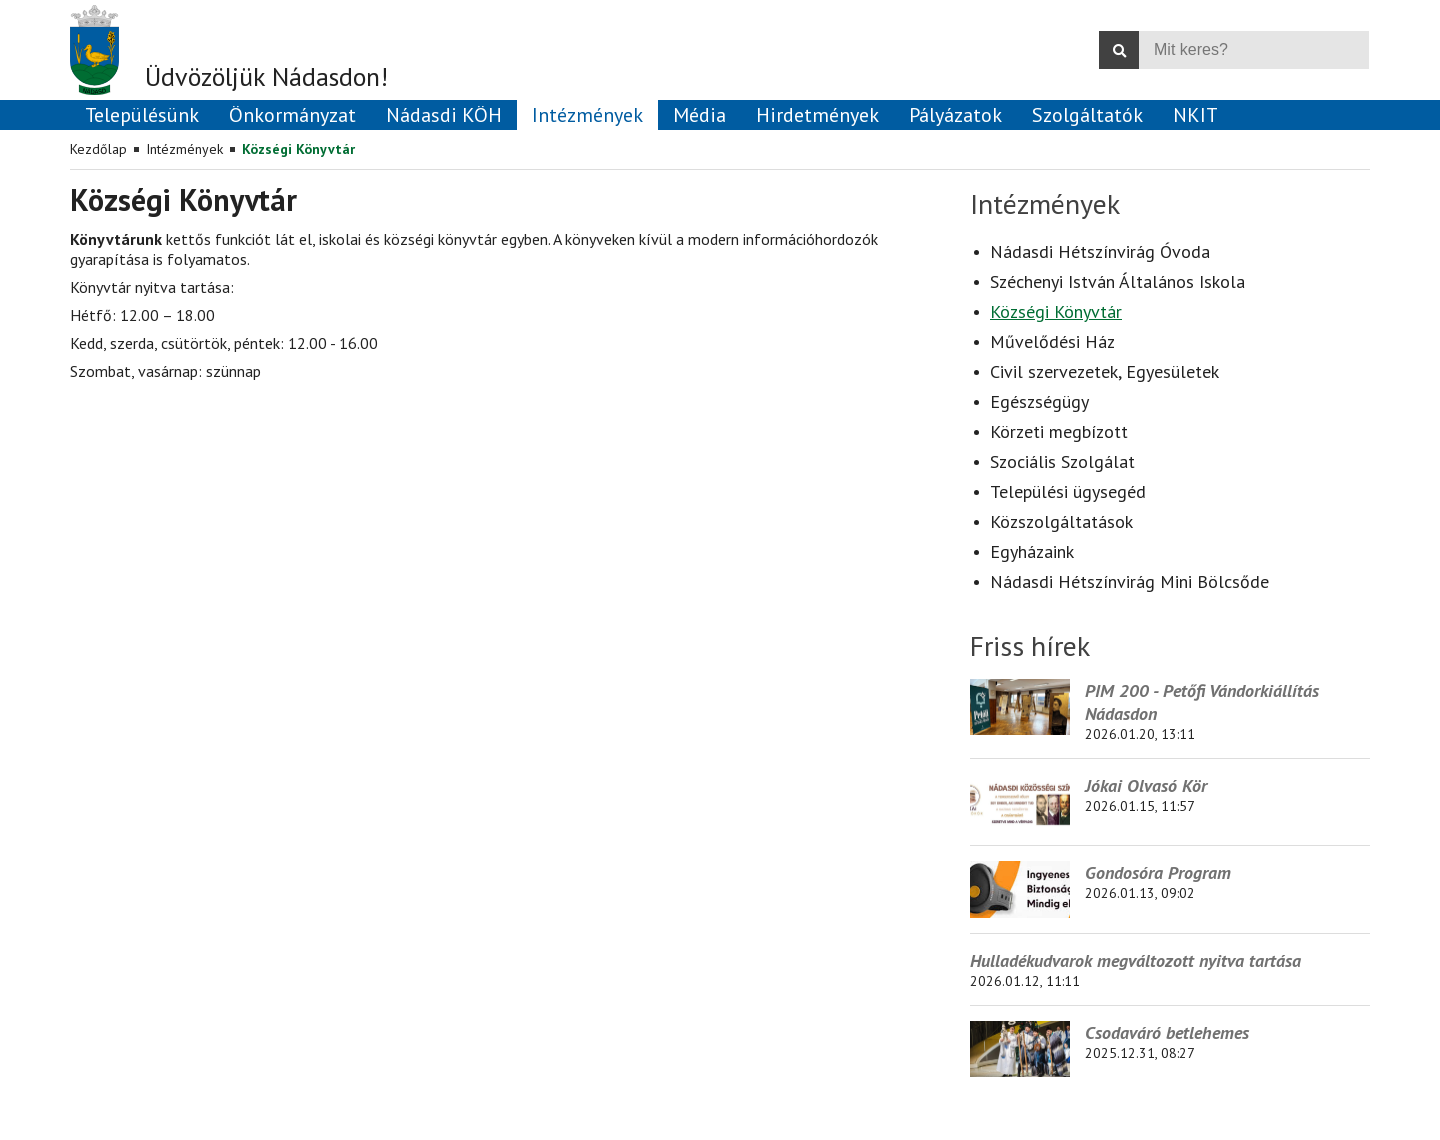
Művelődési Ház (1052, 341)
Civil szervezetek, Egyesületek (1104, 371)
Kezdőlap (98, 149)
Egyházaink (1032, 551)
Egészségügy (1039, 401)
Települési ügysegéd (1068, 491)
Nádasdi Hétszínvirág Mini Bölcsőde (1129, 581)
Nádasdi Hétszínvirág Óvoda (1100, 251)
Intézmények (184, 149)
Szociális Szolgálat (1062, 461)
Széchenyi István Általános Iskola (1117, 281)
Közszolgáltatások (1061, 521)
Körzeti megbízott (1059, 431)
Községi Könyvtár (298, 149)
